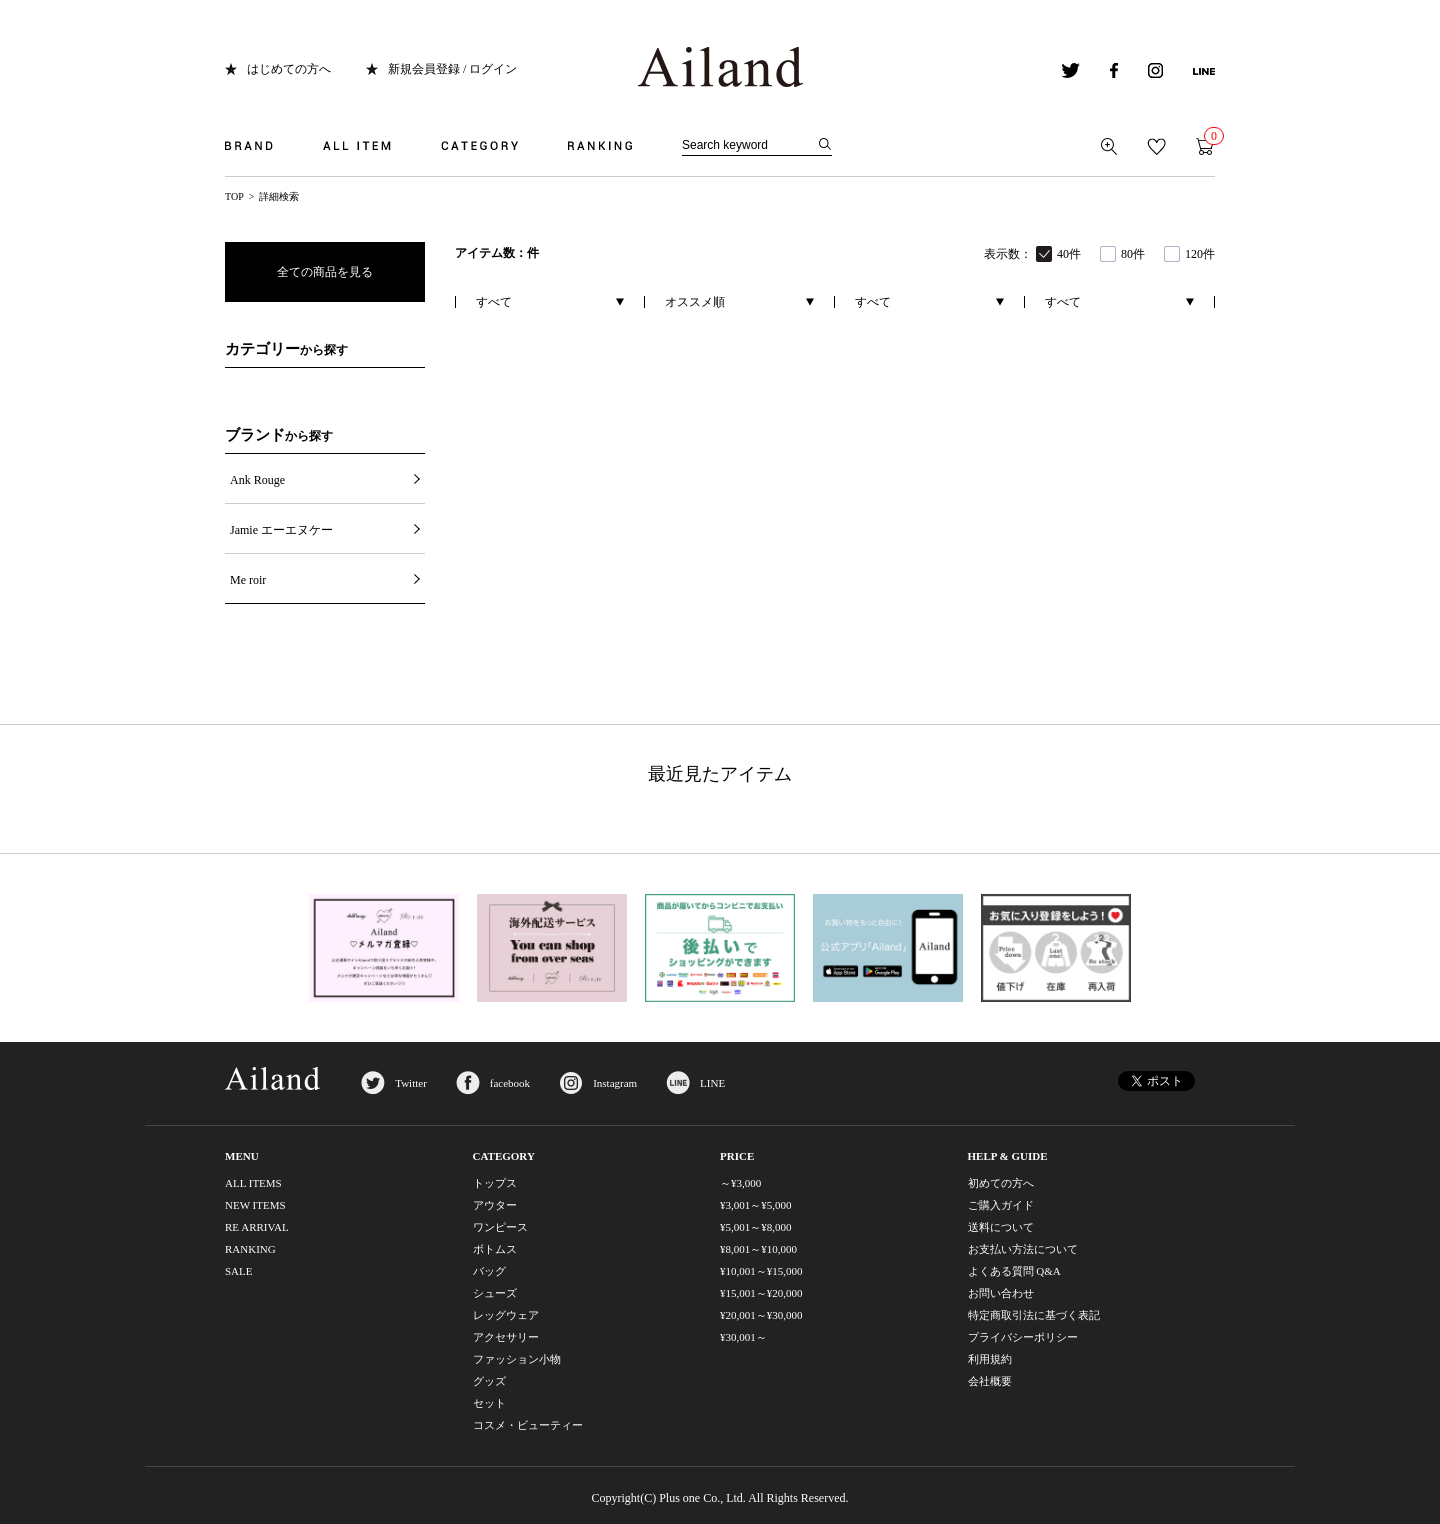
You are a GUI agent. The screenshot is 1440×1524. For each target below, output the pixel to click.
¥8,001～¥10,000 (758, 1249)
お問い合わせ (1001, 1293)
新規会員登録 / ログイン (452, 69)
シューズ (495, 1293)
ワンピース (500, 1227)
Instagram (615, 1083)
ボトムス (495, 1249)
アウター (495, 1205)
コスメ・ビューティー (528, 1425)
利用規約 (990, 1359)
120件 (1200, 254)
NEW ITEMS (255, 1205)
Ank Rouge (257, 480)
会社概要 (990, 1381)
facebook (510, 1083)
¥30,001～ (743, 1337)
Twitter (411, 1083)
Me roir (248, 580)
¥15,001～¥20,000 (761, 1293)
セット (489, 1403)
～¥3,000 (740, 1183)
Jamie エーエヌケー (281, 530)
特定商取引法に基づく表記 (1034, 1315)
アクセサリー (506, 1337)
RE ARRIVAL (257, 1227)
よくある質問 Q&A (1014, 1271)
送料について (1001, 1227)
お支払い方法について (1023, 1249)
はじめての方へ (289, 69)
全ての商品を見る (325, 272)
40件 (1069, 254)
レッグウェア (506, 1315)
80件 (1133, 254)
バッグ (489, 1271)
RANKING (250, 1249)
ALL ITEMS (253, 1183)
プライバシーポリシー (1023, 1337)
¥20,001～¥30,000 (761, 1315)
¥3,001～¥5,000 (756, 1205)
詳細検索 (279, 196)
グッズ (489, 1381)
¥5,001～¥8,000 (756, 1227)
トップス (495, 1183)
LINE (712, 1083)
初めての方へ (1001, 1183)
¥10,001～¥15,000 (761, 1271)
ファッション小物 (517, 1359)
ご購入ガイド (1001, 1205)
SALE (239, 1271)
